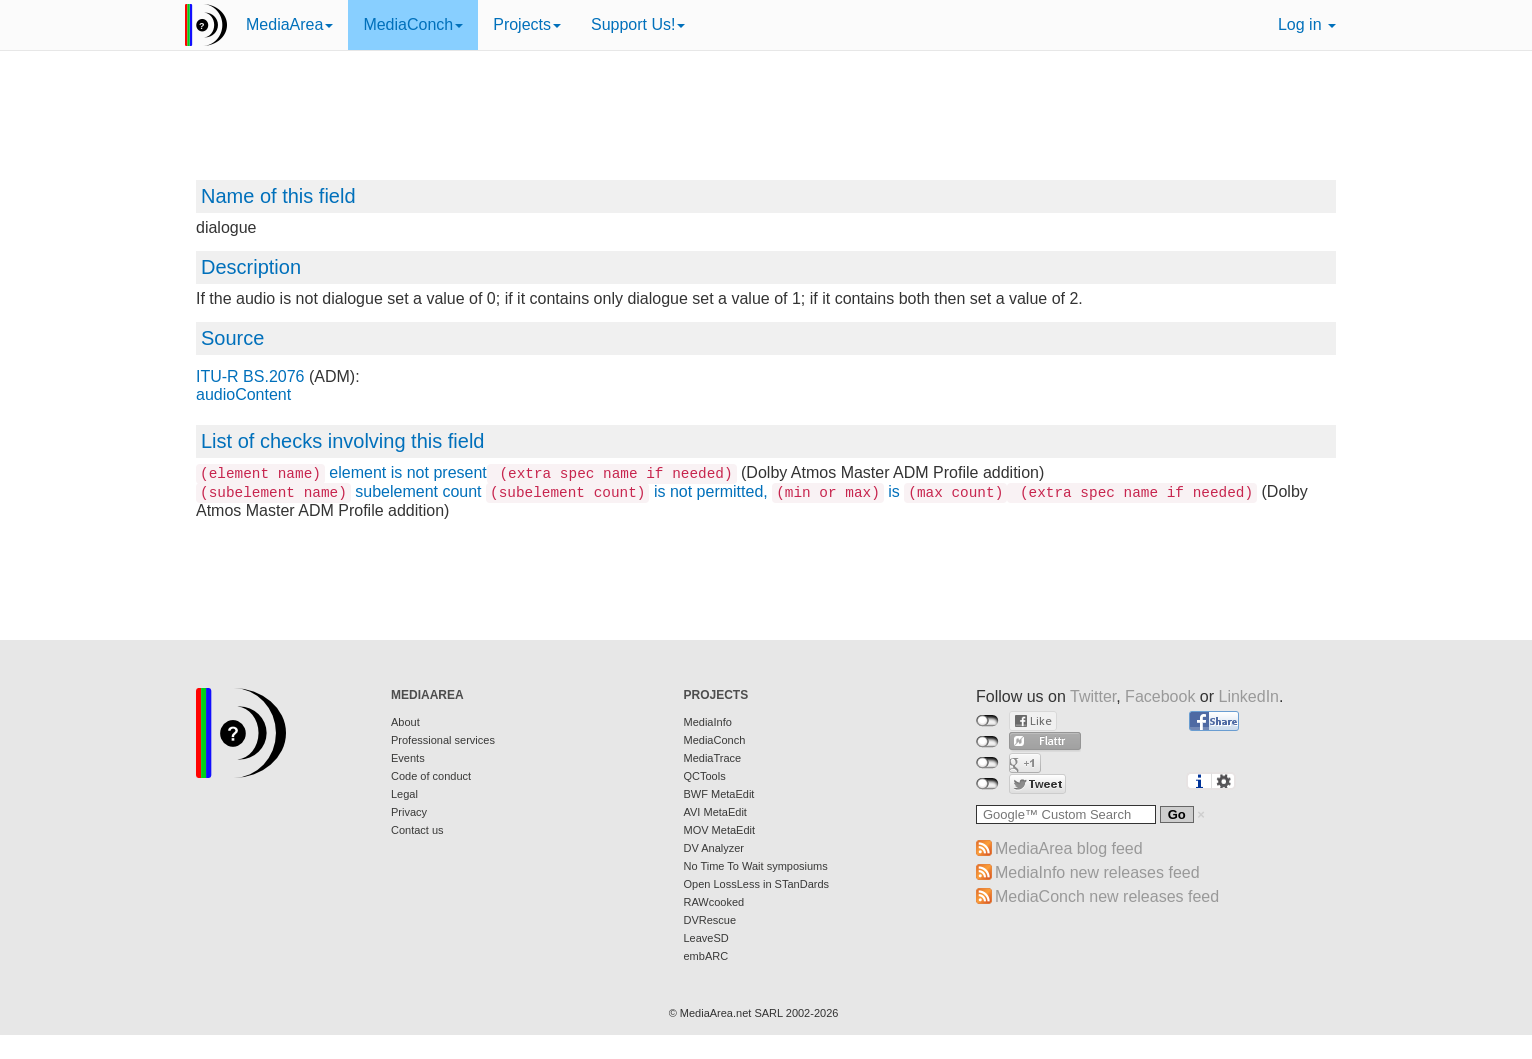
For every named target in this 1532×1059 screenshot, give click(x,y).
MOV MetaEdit (720, 830)
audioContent (243, 394)
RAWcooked (714, 902)
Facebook (1160, 696)
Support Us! (638, 24)
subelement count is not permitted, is (726, 491)
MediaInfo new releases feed (1097, 872)
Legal (404, 794)
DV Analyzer (714, 848)
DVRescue (710, 920)
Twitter (1093, 696)
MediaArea (289, 24)
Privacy (409, 812)
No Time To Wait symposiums (756, 866)
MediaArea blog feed (1069, 848)
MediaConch (413, 24)
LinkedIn (1249, 696)
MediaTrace (713, 758)
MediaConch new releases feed (1107, 896)
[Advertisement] (766, 125)
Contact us (417, 830)
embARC (706, 956)
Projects (527, 24)
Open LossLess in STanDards (757, 884)
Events (408, 758)
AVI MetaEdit (715, 812)
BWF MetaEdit (719, 794)
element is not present (466, 472)
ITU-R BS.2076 (250, 376)
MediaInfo (708, 722)
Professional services (443, 740)
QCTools (705, 776)
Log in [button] (1307, 24)
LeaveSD (706, 938)
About (405, 722)
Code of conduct (431, 776)
